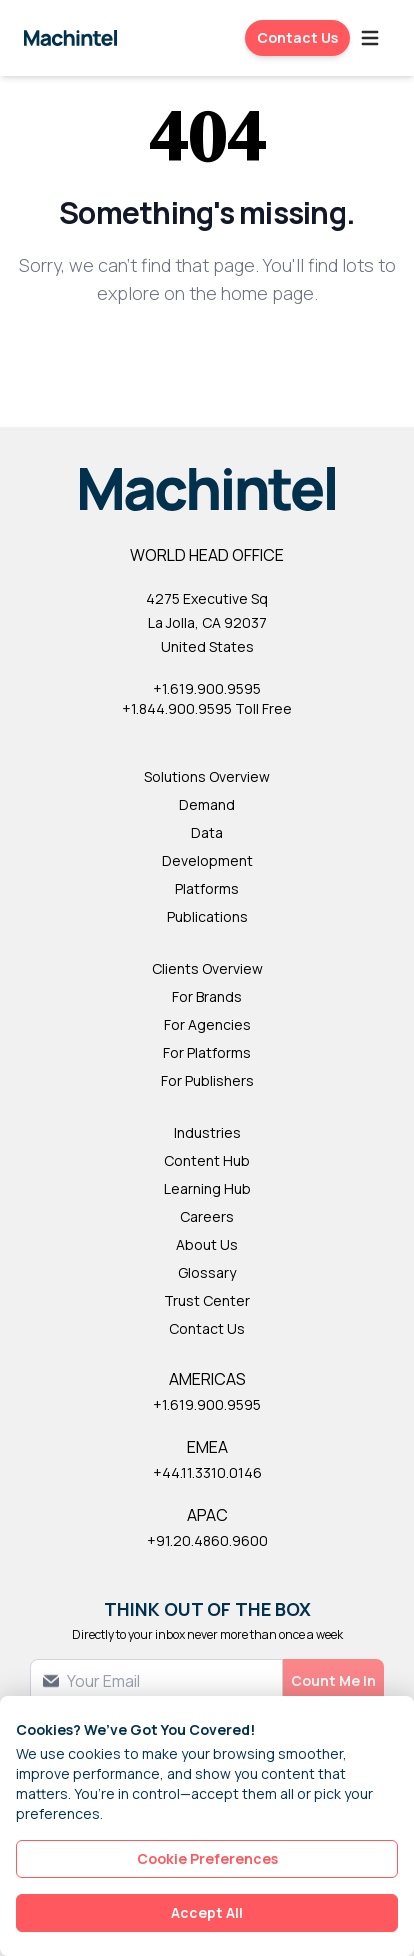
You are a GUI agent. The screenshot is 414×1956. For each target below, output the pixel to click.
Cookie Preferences (207, 1858)
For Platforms (207, 1052)
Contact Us (297, 37)
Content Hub (207, 1160)
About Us (207, 1244)
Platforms (207, 888)
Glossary (207, 1272)
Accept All (207, 1912)
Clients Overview (207, 968)
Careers (207, 1216)
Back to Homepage (207, 358)
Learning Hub (207, 1188)
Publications (207, 916)
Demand (207, 804)
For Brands (207, 996)
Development (207, 860)
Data (207, 832)
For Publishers (207, 1080)
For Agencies (207, 1024)
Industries (207, 1132)
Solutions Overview (207, 776)
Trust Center (207, 1300)
